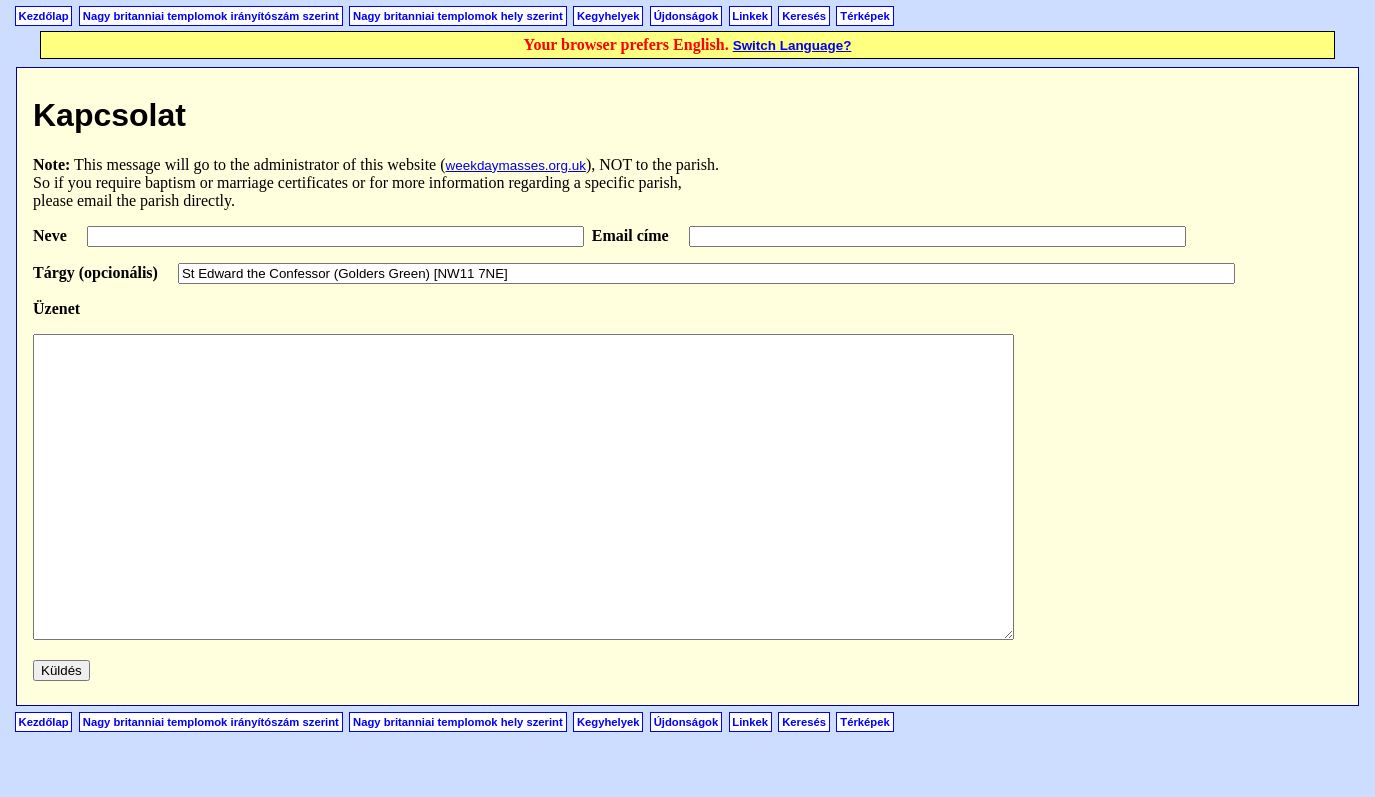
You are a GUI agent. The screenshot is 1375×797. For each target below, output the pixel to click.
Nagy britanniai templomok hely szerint (458, 16)
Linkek (750, 16)
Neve (52, 235)
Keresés (804, 16)
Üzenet (56, 308)
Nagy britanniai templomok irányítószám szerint (211, 16)
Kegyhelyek (608, 16)
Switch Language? (792, 45)
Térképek (864, 16)
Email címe (632, 235)
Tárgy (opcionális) (97, 272)
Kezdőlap (44, 16)
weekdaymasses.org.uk (516, 165)
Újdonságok (686, 16)
